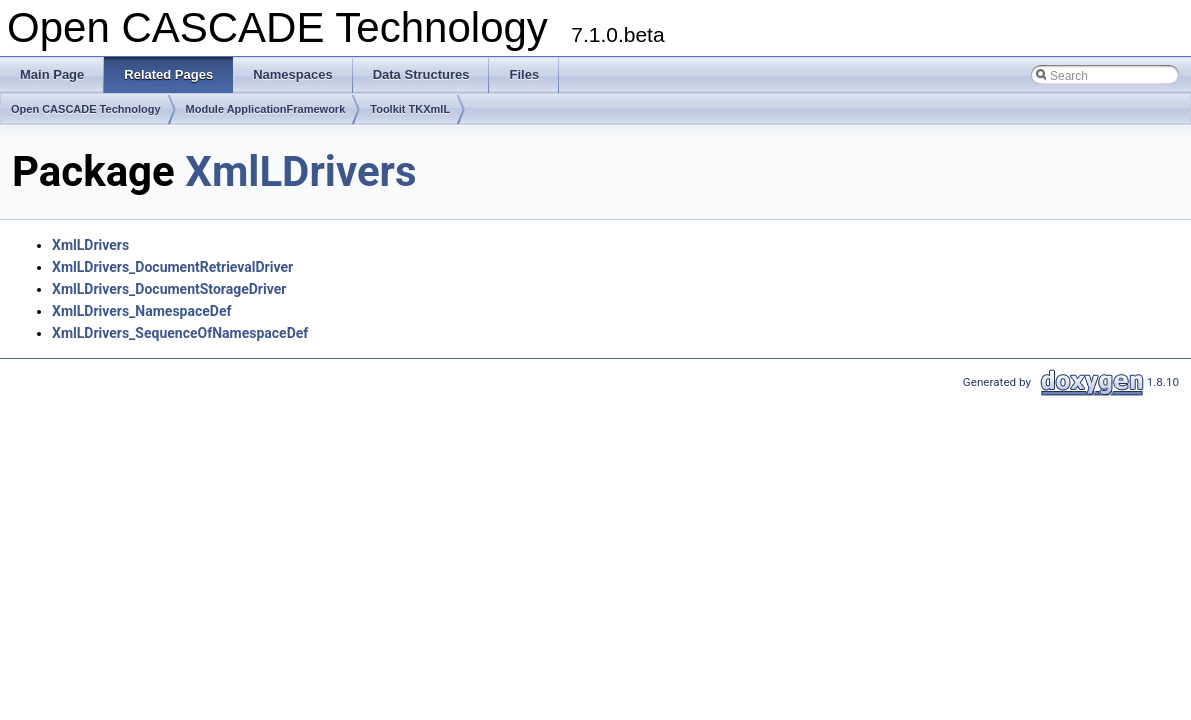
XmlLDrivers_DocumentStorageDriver (169, 289)
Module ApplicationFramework (266, 109)
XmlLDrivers (300, 171)
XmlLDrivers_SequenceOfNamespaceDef (180, 333)
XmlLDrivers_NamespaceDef (141, 311)
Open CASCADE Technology (86, 109)
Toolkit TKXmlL (410, 109)
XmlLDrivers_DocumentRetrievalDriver (172, 267)
